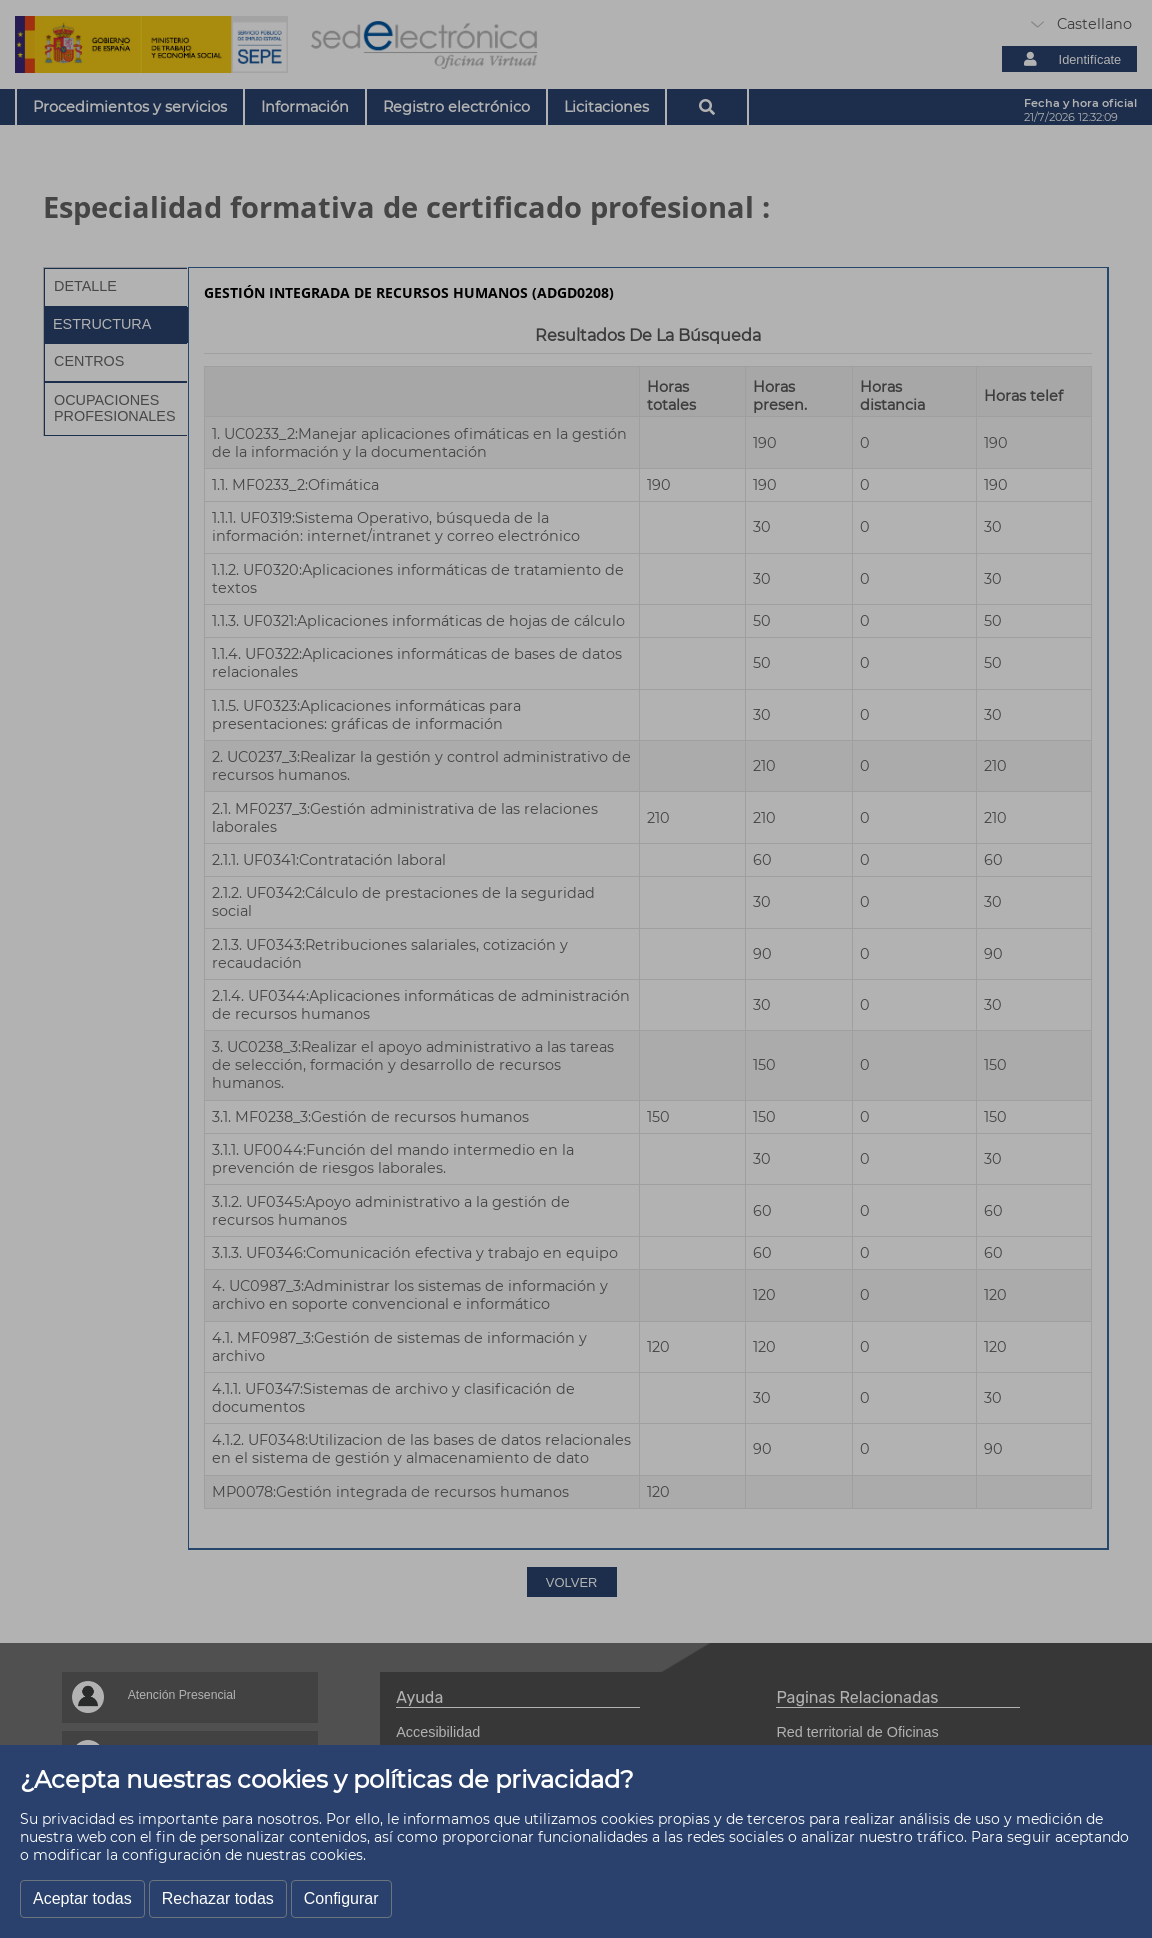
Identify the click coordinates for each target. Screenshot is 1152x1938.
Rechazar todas (218, 1898)
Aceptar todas (82, 1898)
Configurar (341, 1898)
